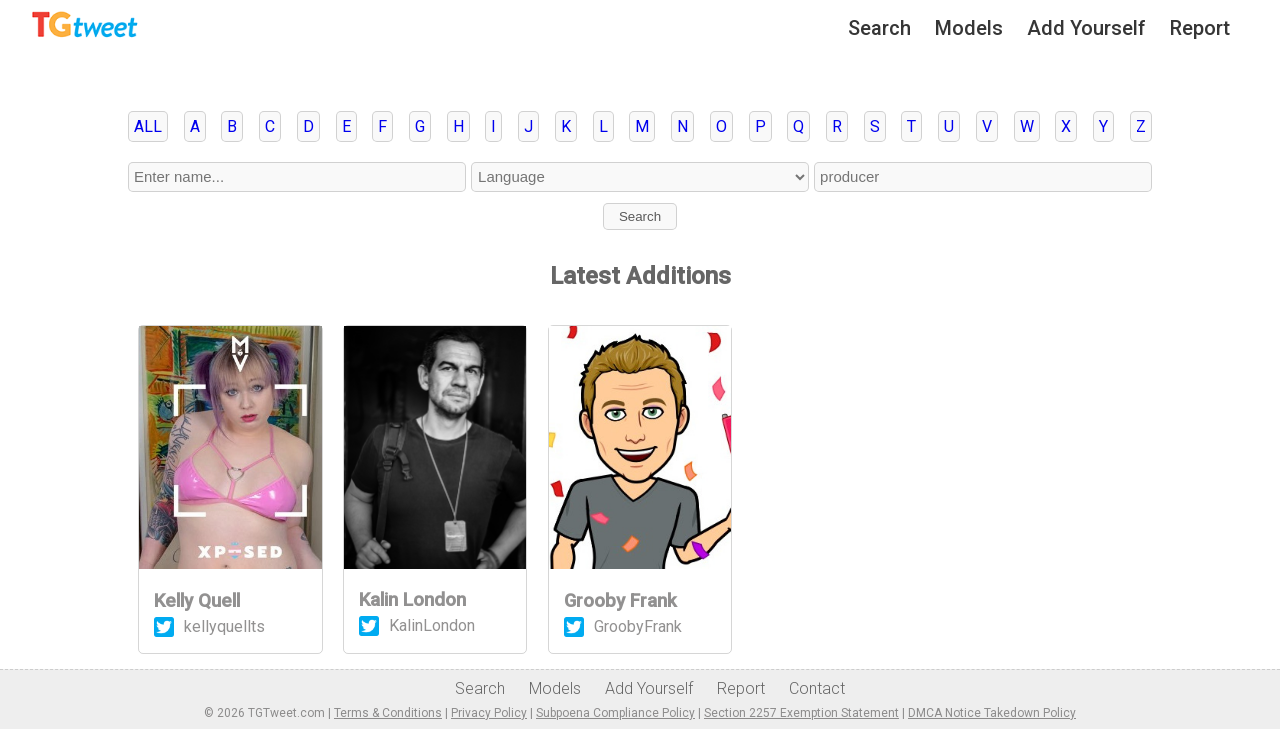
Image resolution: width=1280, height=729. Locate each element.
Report (1200, 28)
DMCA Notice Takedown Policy (992, 713)
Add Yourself (1086, 28)
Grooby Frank (620, 601)
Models (969, 28)
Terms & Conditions (388, 713)
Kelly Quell (197, 601)
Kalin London (412, 600)
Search (879, 28)
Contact (817, 688)
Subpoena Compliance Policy (615, 713)
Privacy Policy (489, 713)
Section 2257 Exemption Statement (801, 713)
